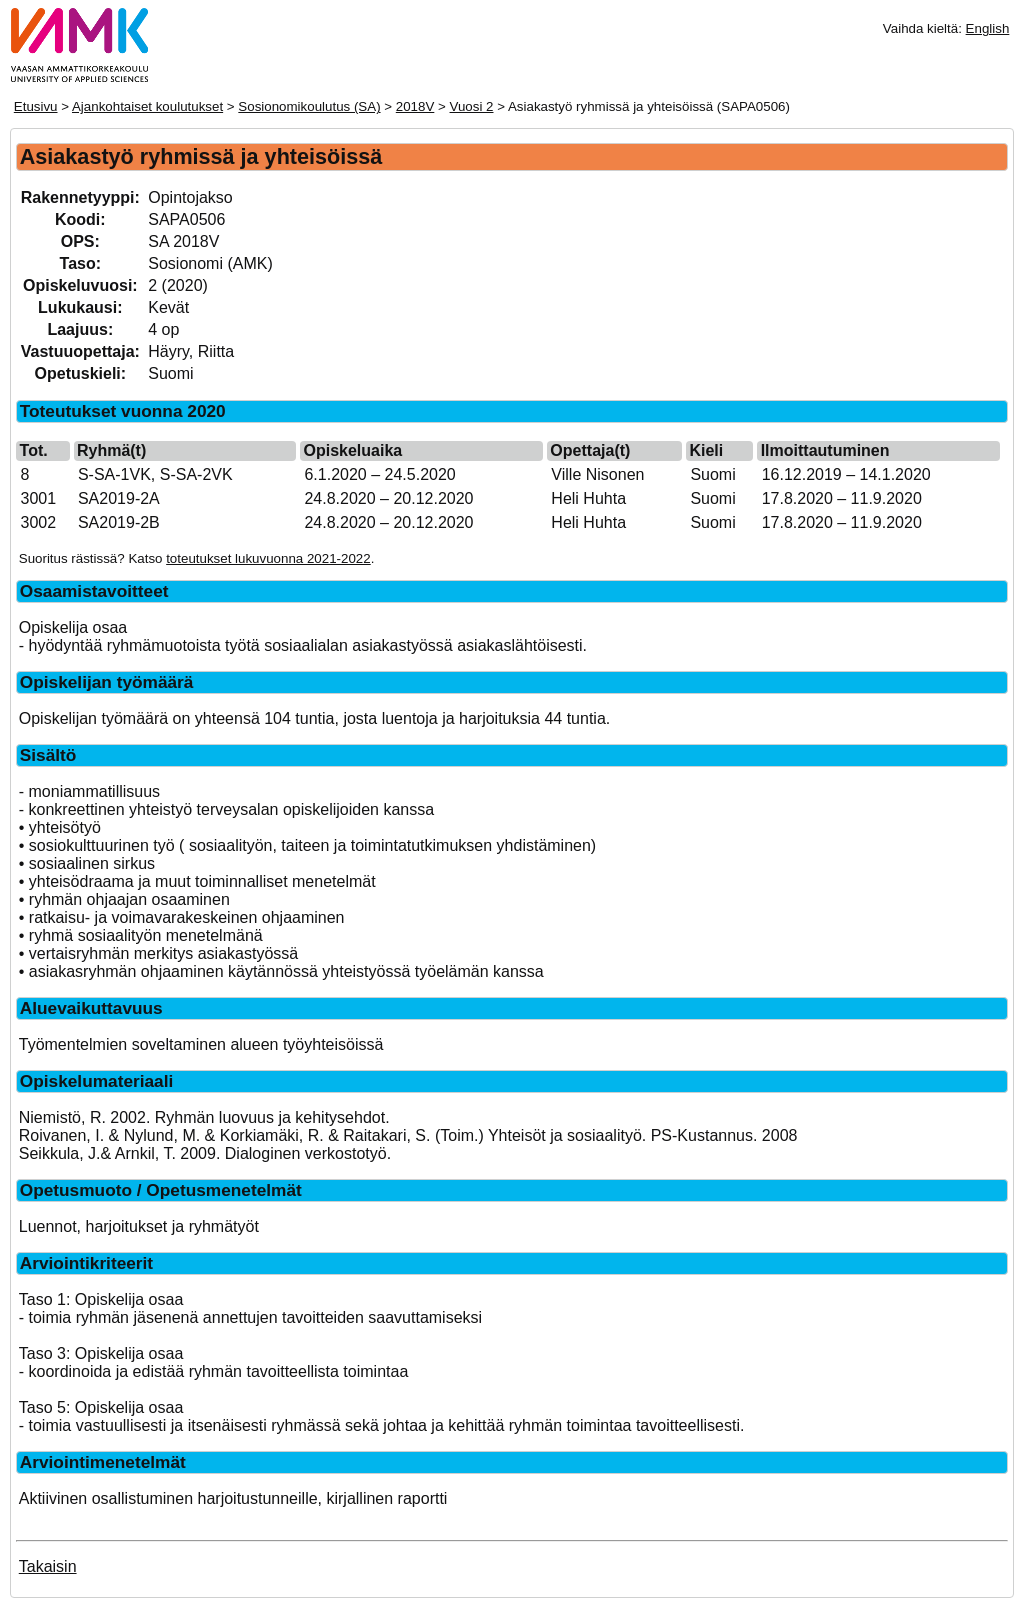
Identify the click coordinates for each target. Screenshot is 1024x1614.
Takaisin (48, 1566)
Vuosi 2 (472, 106)
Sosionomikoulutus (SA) (309, 106)
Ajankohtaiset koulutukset (147, 106)
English (988, 28)
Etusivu (36, 106)
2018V (415, 106)
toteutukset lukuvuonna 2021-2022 (268, 558)
